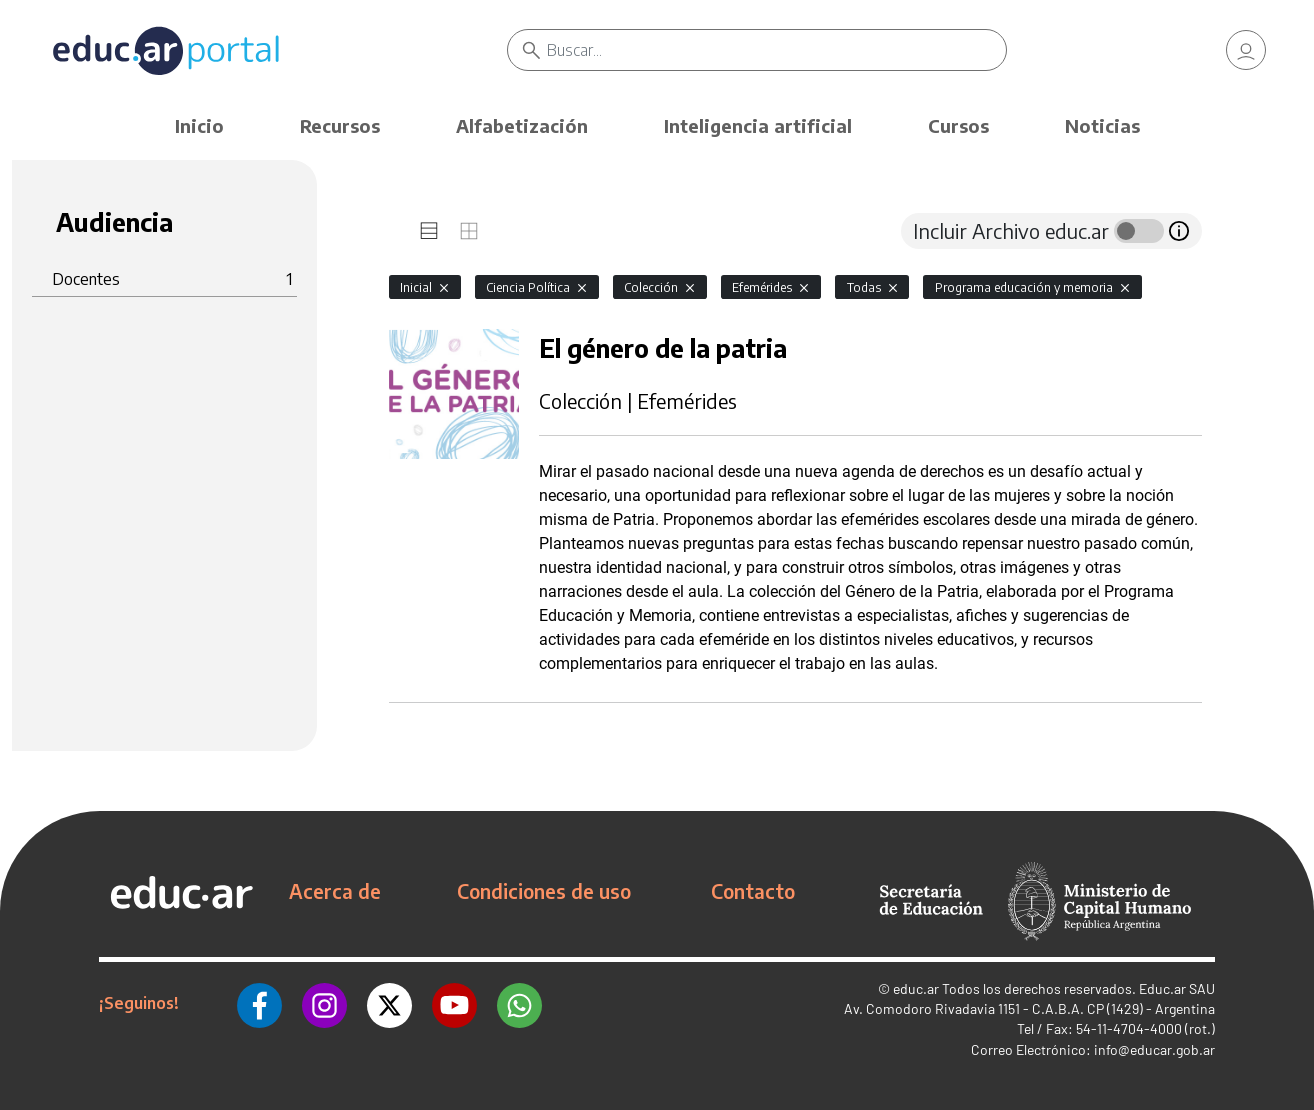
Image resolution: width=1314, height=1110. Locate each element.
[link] (1246, 50)
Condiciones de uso (544, 891)
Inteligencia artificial (758, 125)
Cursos (958, 125)
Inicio (199, 125)
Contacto (753, 891)
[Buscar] (777, 50)
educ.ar (916, 988)
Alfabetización (522, 125)
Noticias (1102, 125)
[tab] (429, 231)
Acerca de (335, 891)
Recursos (340, 125)
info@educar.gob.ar (1154, 1049)
